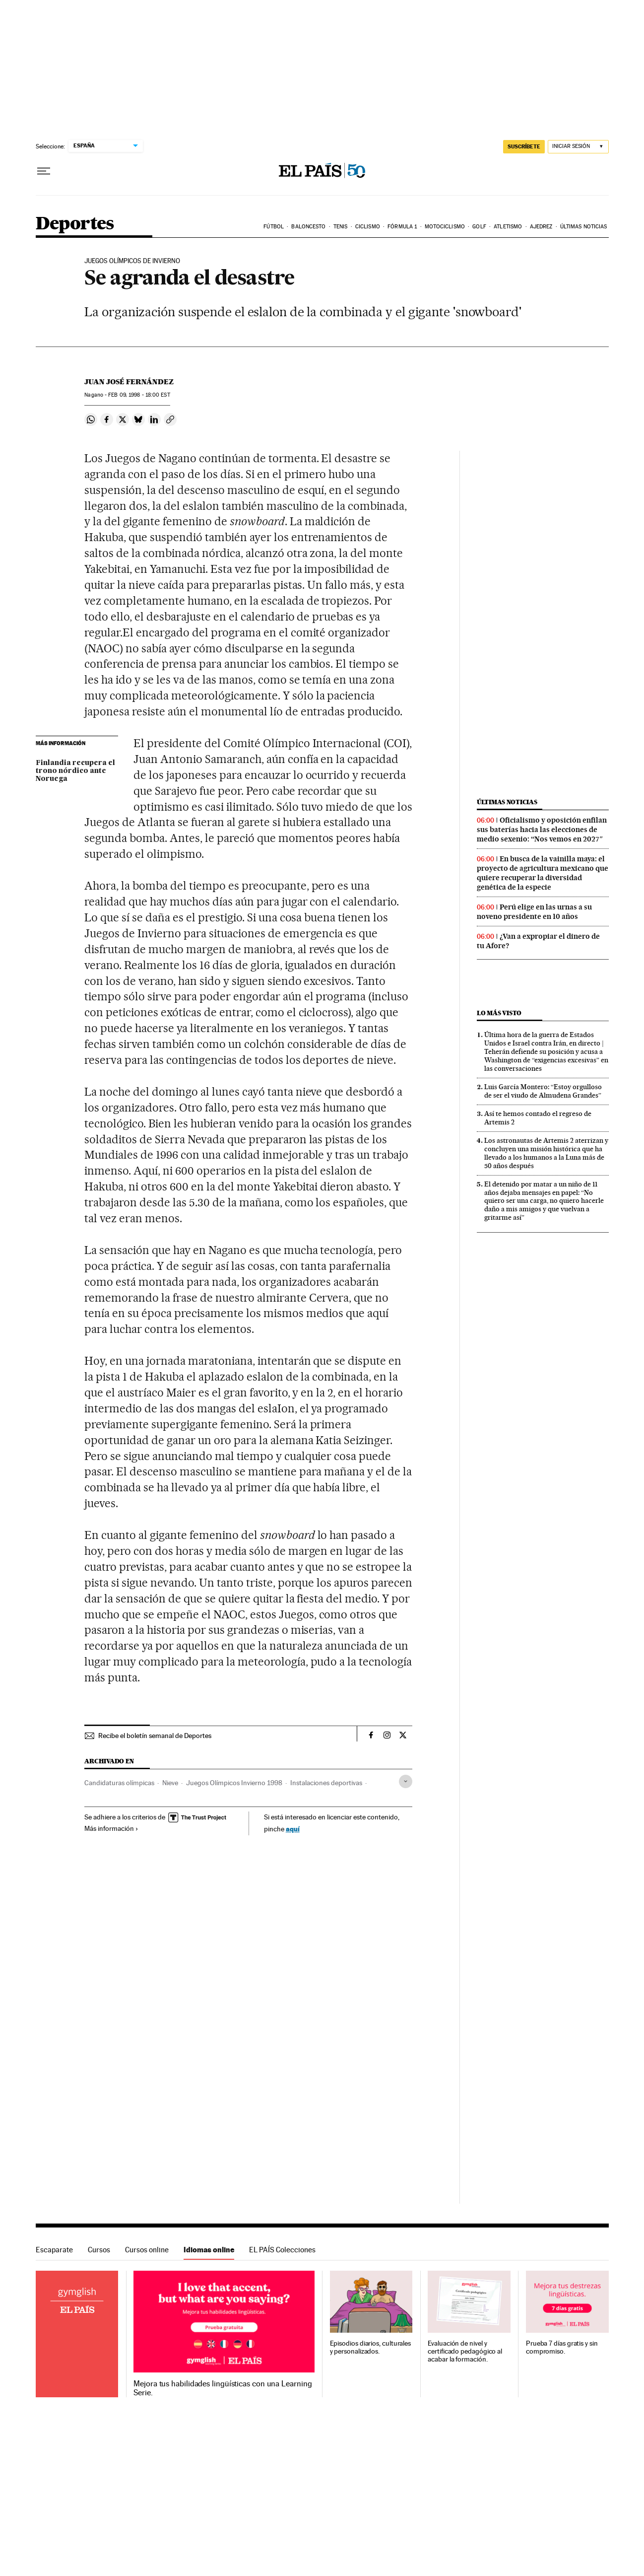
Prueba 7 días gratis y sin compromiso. (562, 2347)
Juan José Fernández (129, 381)
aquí (293, 1828)
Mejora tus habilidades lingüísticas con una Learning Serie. (222, 2388)
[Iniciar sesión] (578, 146)
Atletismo (508, 226)
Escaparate (54, 2249)
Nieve (170, 1783)
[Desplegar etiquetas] (405, 1781)
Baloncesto (308, 226)
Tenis (340, 226)
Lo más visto (499, 1013)
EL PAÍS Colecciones (282, 2249)
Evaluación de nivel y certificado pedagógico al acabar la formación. (465, 2351)
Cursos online (147, 2249)
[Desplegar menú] (44, 171)
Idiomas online (209, 2249)
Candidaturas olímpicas (119, 1783)
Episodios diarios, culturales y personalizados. (370, 2347)
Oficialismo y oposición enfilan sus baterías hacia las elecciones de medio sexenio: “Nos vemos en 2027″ (542, 829)
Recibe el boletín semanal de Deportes (154, 1736)
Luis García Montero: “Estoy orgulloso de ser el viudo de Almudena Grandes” (543, 1091)
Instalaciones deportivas (326, 1783)
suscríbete (524, 146)
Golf (479, 226)
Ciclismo (367, 226)
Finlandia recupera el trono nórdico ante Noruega (75, 771)
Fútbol (273, 226)
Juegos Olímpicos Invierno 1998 (234, 1783)
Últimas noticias (583, 226)
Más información (111, 1828)
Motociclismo (445, 226)
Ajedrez (541, 226)
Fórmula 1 (402, 226)
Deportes (75, 224)
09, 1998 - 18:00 (139, 395)
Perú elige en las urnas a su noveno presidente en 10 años (534, 912)
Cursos (99, 2249)
